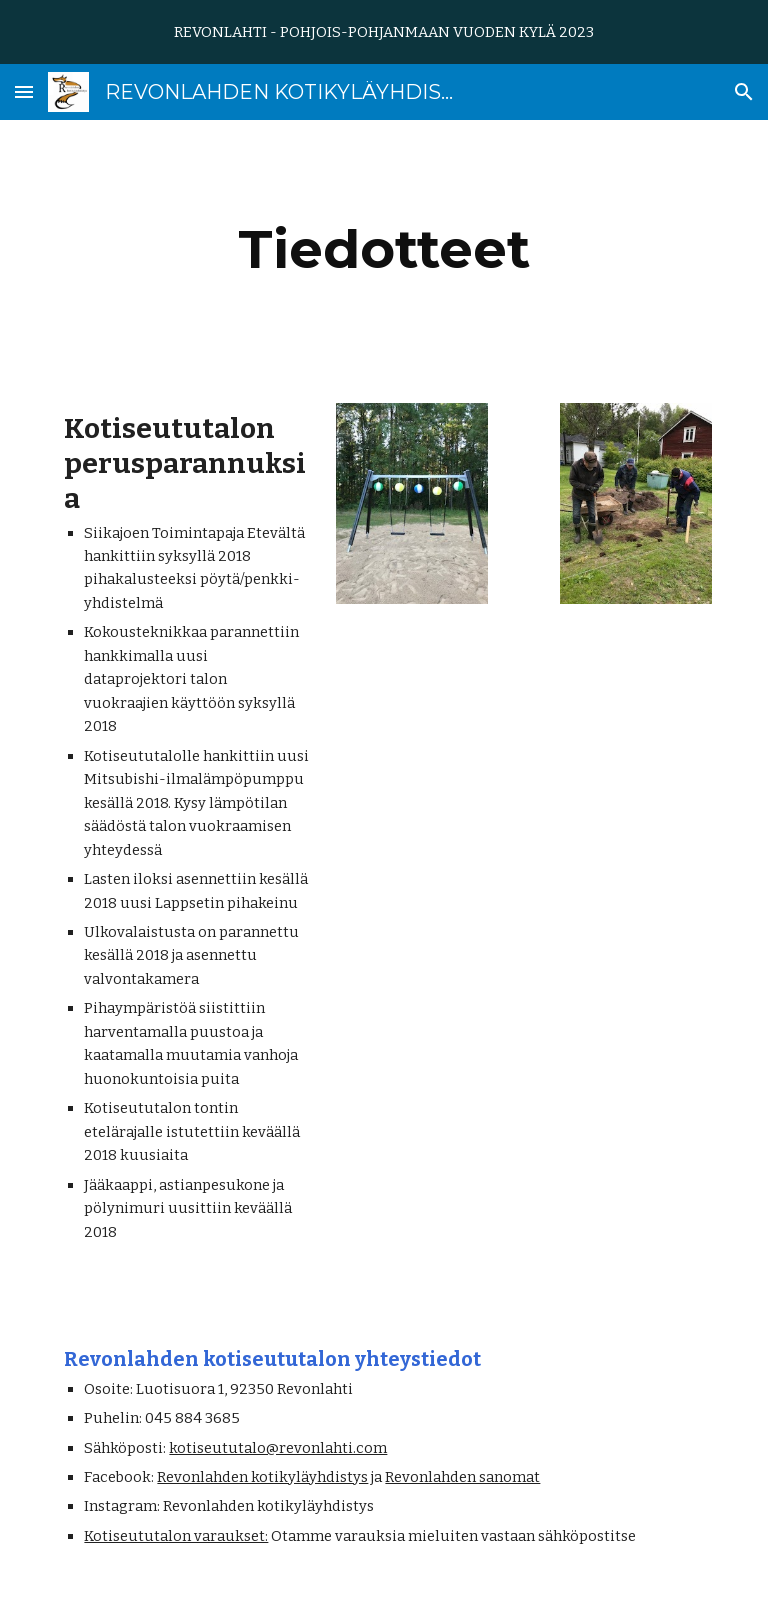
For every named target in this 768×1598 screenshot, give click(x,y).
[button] (24, 91)
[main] (383, 249)
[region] (384, 32)
